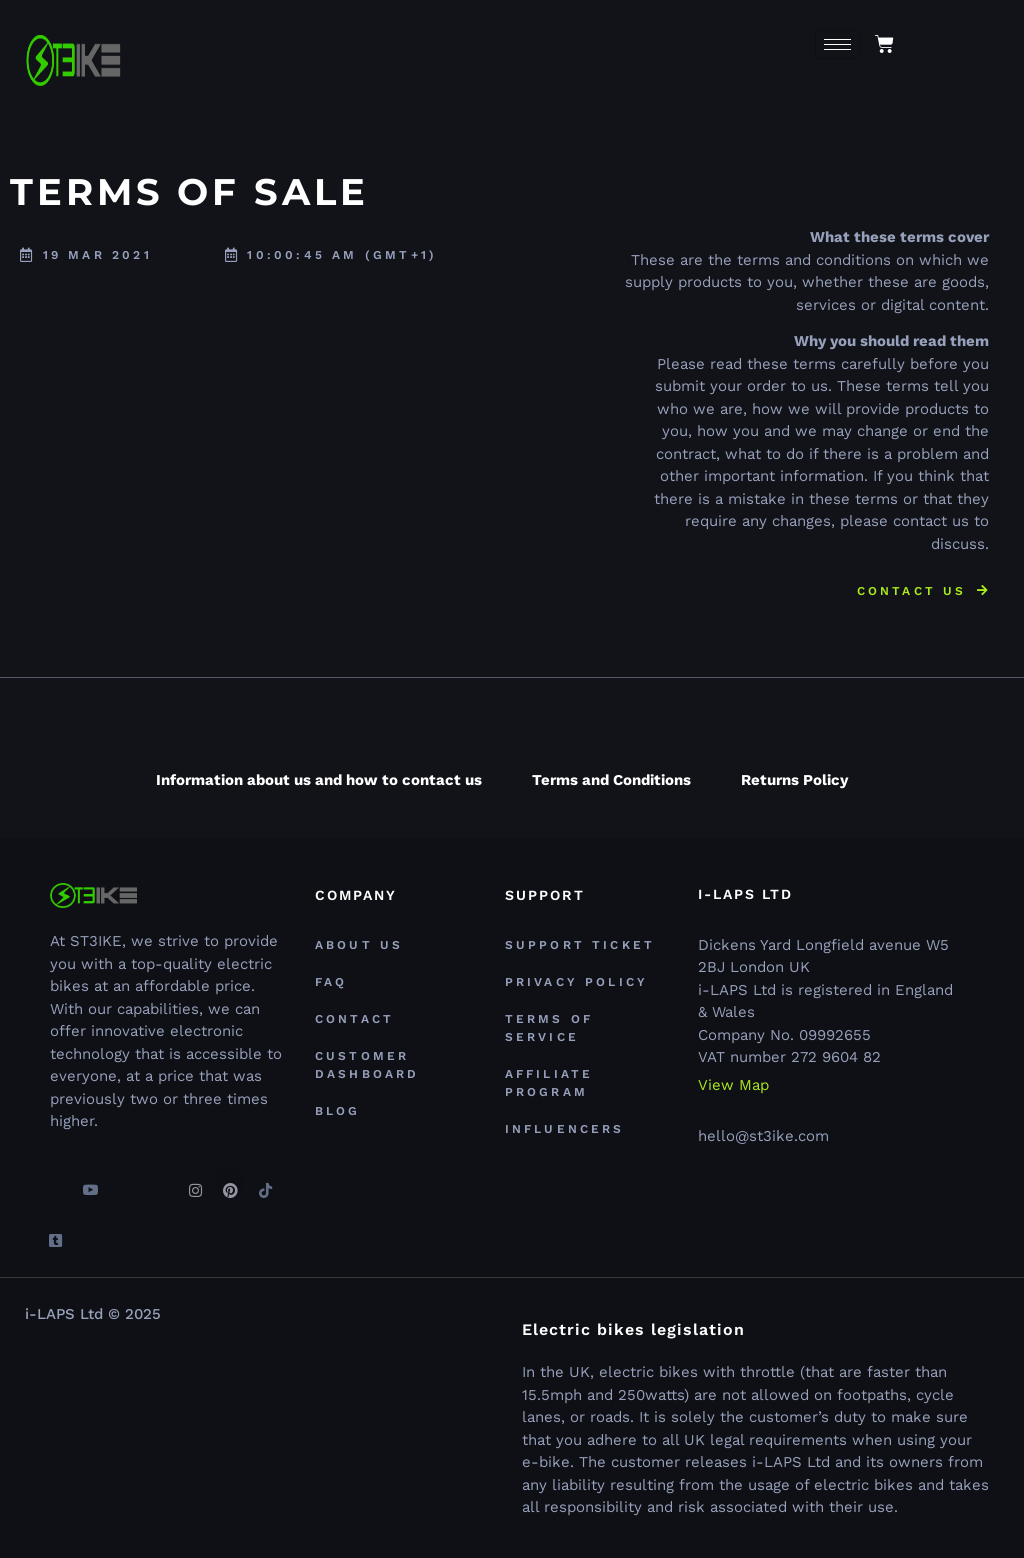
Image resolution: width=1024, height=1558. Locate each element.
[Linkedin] (160, 1182)
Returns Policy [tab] (794, 780)
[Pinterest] (230, 1182)
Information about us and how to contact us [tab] (319, 780)
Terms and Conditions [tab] (611, 780)
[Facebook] (55, 1182)
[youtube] (90, 1182)
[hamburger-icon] (837, 44)
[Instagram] (195, 1182)
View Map (733, 1085)
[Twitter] (125, 1182)
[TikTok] (265, 1182)
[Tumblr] (55, 1232)
